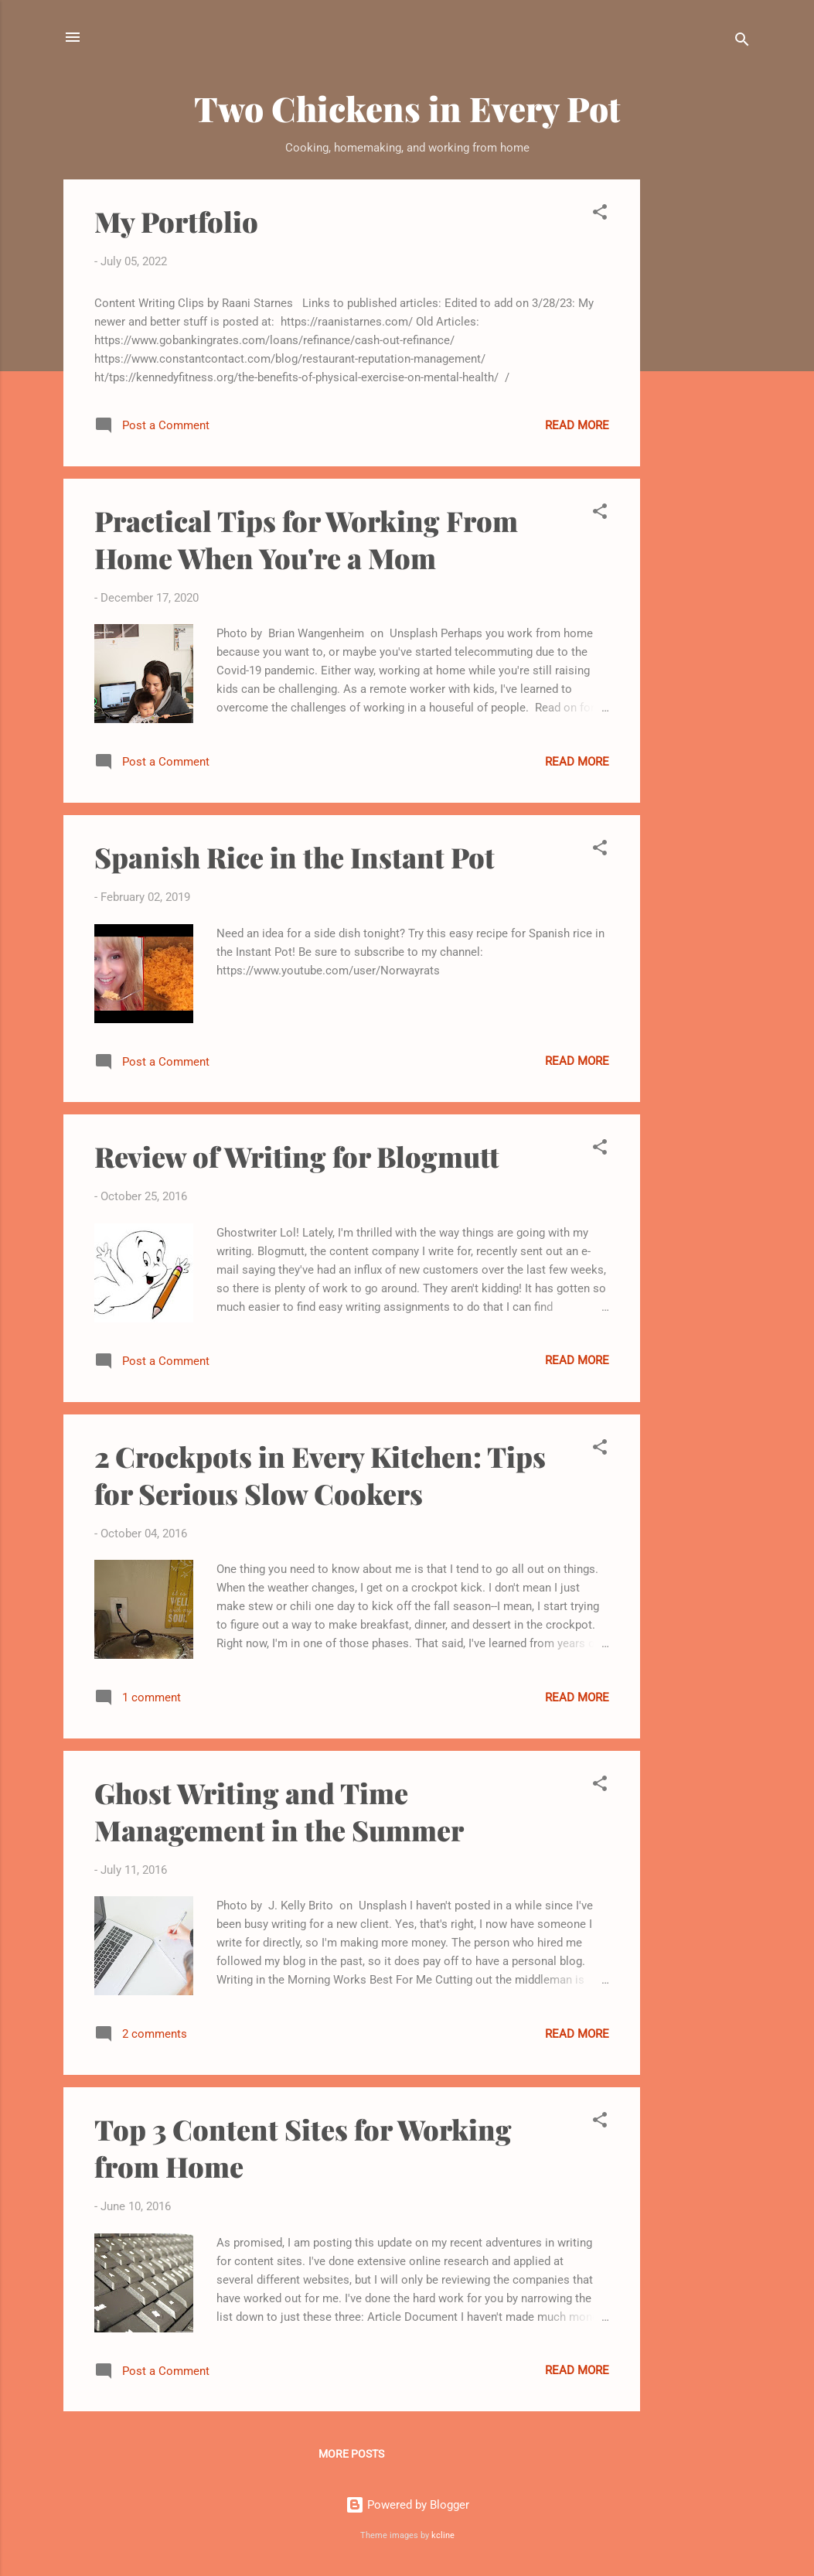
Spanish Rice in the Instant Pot (294, 856)
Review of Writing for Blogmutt (296, 1156)
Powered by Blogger (407, 2505)
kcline (443, 2535)
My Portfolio (176, 221)
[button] (600, 215)
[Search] (742, 42)
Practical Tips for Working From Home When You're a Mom (306, 539)
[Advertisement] (701, 411)
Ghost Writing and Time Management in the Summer (279, 1811)
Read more (577, 425)
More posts (351, 2454)
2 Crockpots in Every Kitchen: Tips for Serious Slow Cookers (320, 1475)
